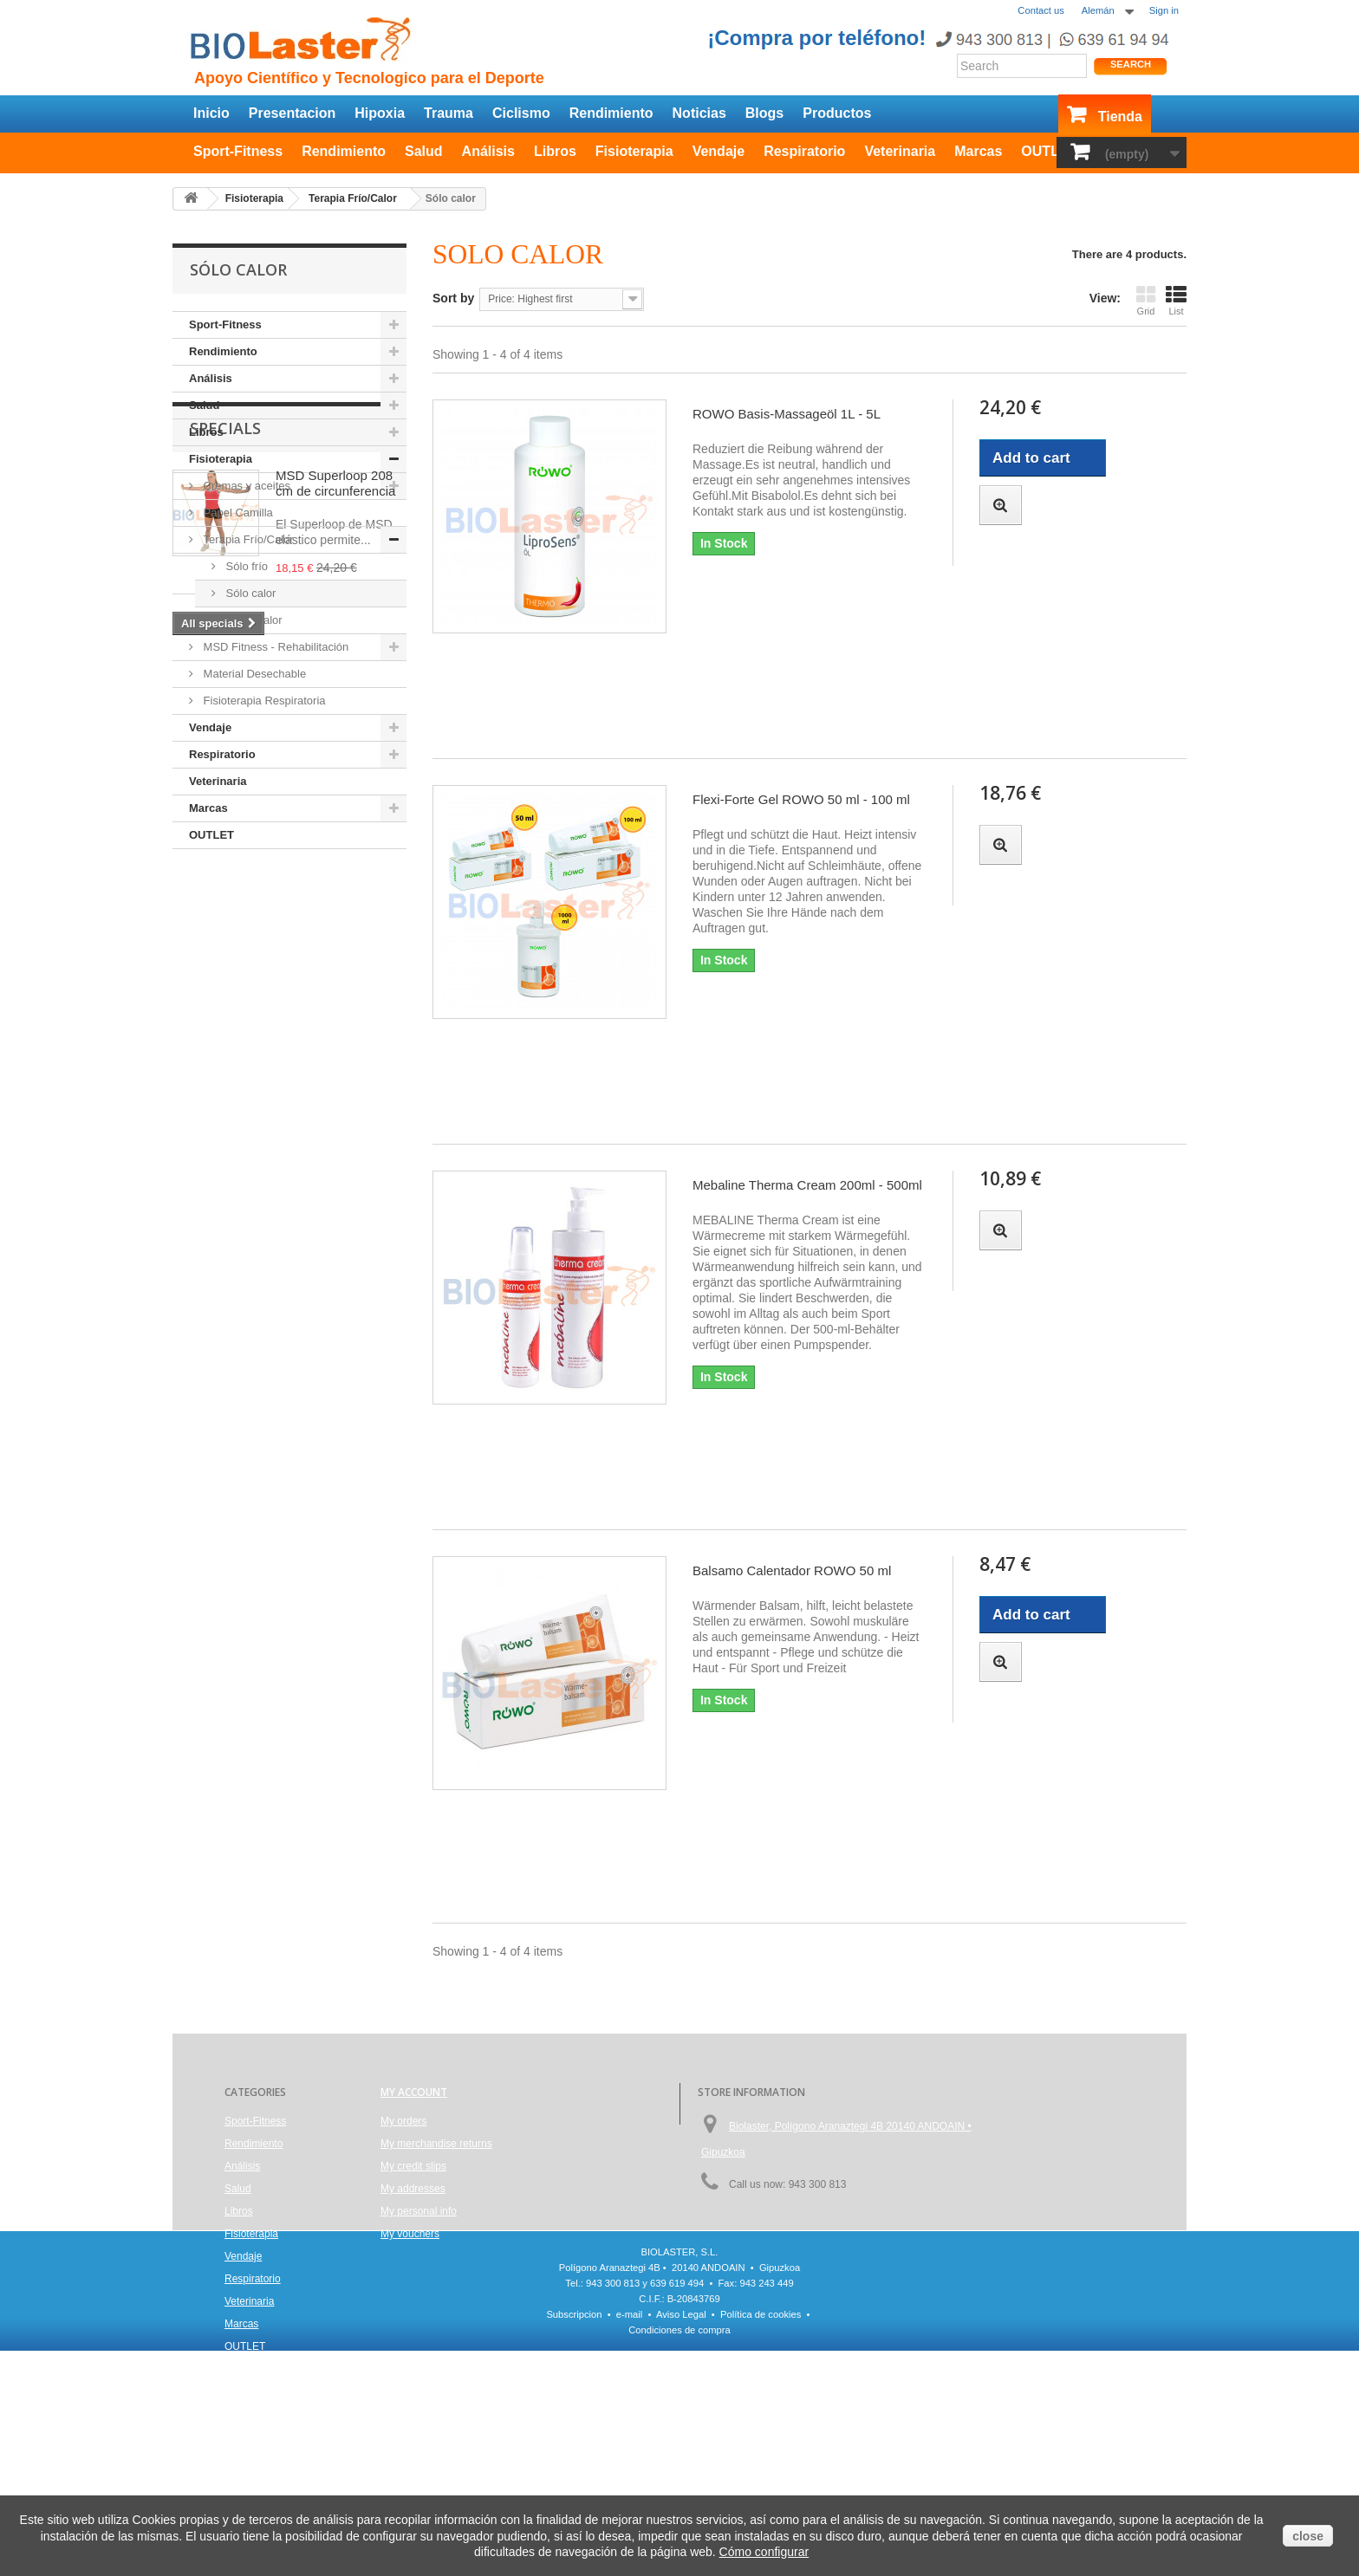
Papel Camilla (236, 512)
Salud (424, 151)
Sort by (453, 298)
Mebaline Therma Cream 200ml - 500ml (807, 1185)
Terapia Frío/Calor (247, 539)
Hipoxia (379, 113)
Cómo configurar (764, 2552)
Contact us (1040, 10)
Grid (1145, 300)
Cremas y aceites (245, 485)
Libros (555, 151)
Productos (837, 113)
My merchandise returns (436, 2144)
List (1176, 300)
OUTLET (1048, 151)
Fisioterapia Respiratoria (263, 700)
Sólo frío (245, 566)
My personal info (418, 2211)
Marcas (978, 151)
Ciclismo (521, 113)
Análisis (488, 151)
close (1307, 2536)
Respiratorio (804, 151)
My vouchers (409, 2234)
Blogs (764, 113)
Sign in (1164, 10)
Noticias (699, 113)
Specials (225, 901)
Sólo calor (249, 593)
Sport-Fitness (238, 151)
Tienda (1120, 116)
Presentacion (292, 113)
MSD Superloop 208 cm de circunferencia (335, 956)
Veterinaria (899, 151)
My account (413, 2092)
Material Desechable (253, 673)
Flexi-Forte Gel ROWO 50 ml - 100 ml (801, 799)
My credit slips (413, 2166)
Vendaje (719, 151)
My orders (403, 2121)
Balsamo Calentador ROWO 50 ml (792, 1570)
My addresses (412, 2189)
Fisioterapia (634, 151)
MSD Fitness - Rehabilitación (274, 646)
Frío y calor (253, 619)
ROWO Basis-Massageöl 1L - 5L (787, 413)
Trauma (448, 113)
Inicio (211, 113)
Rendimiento (611, 113)
